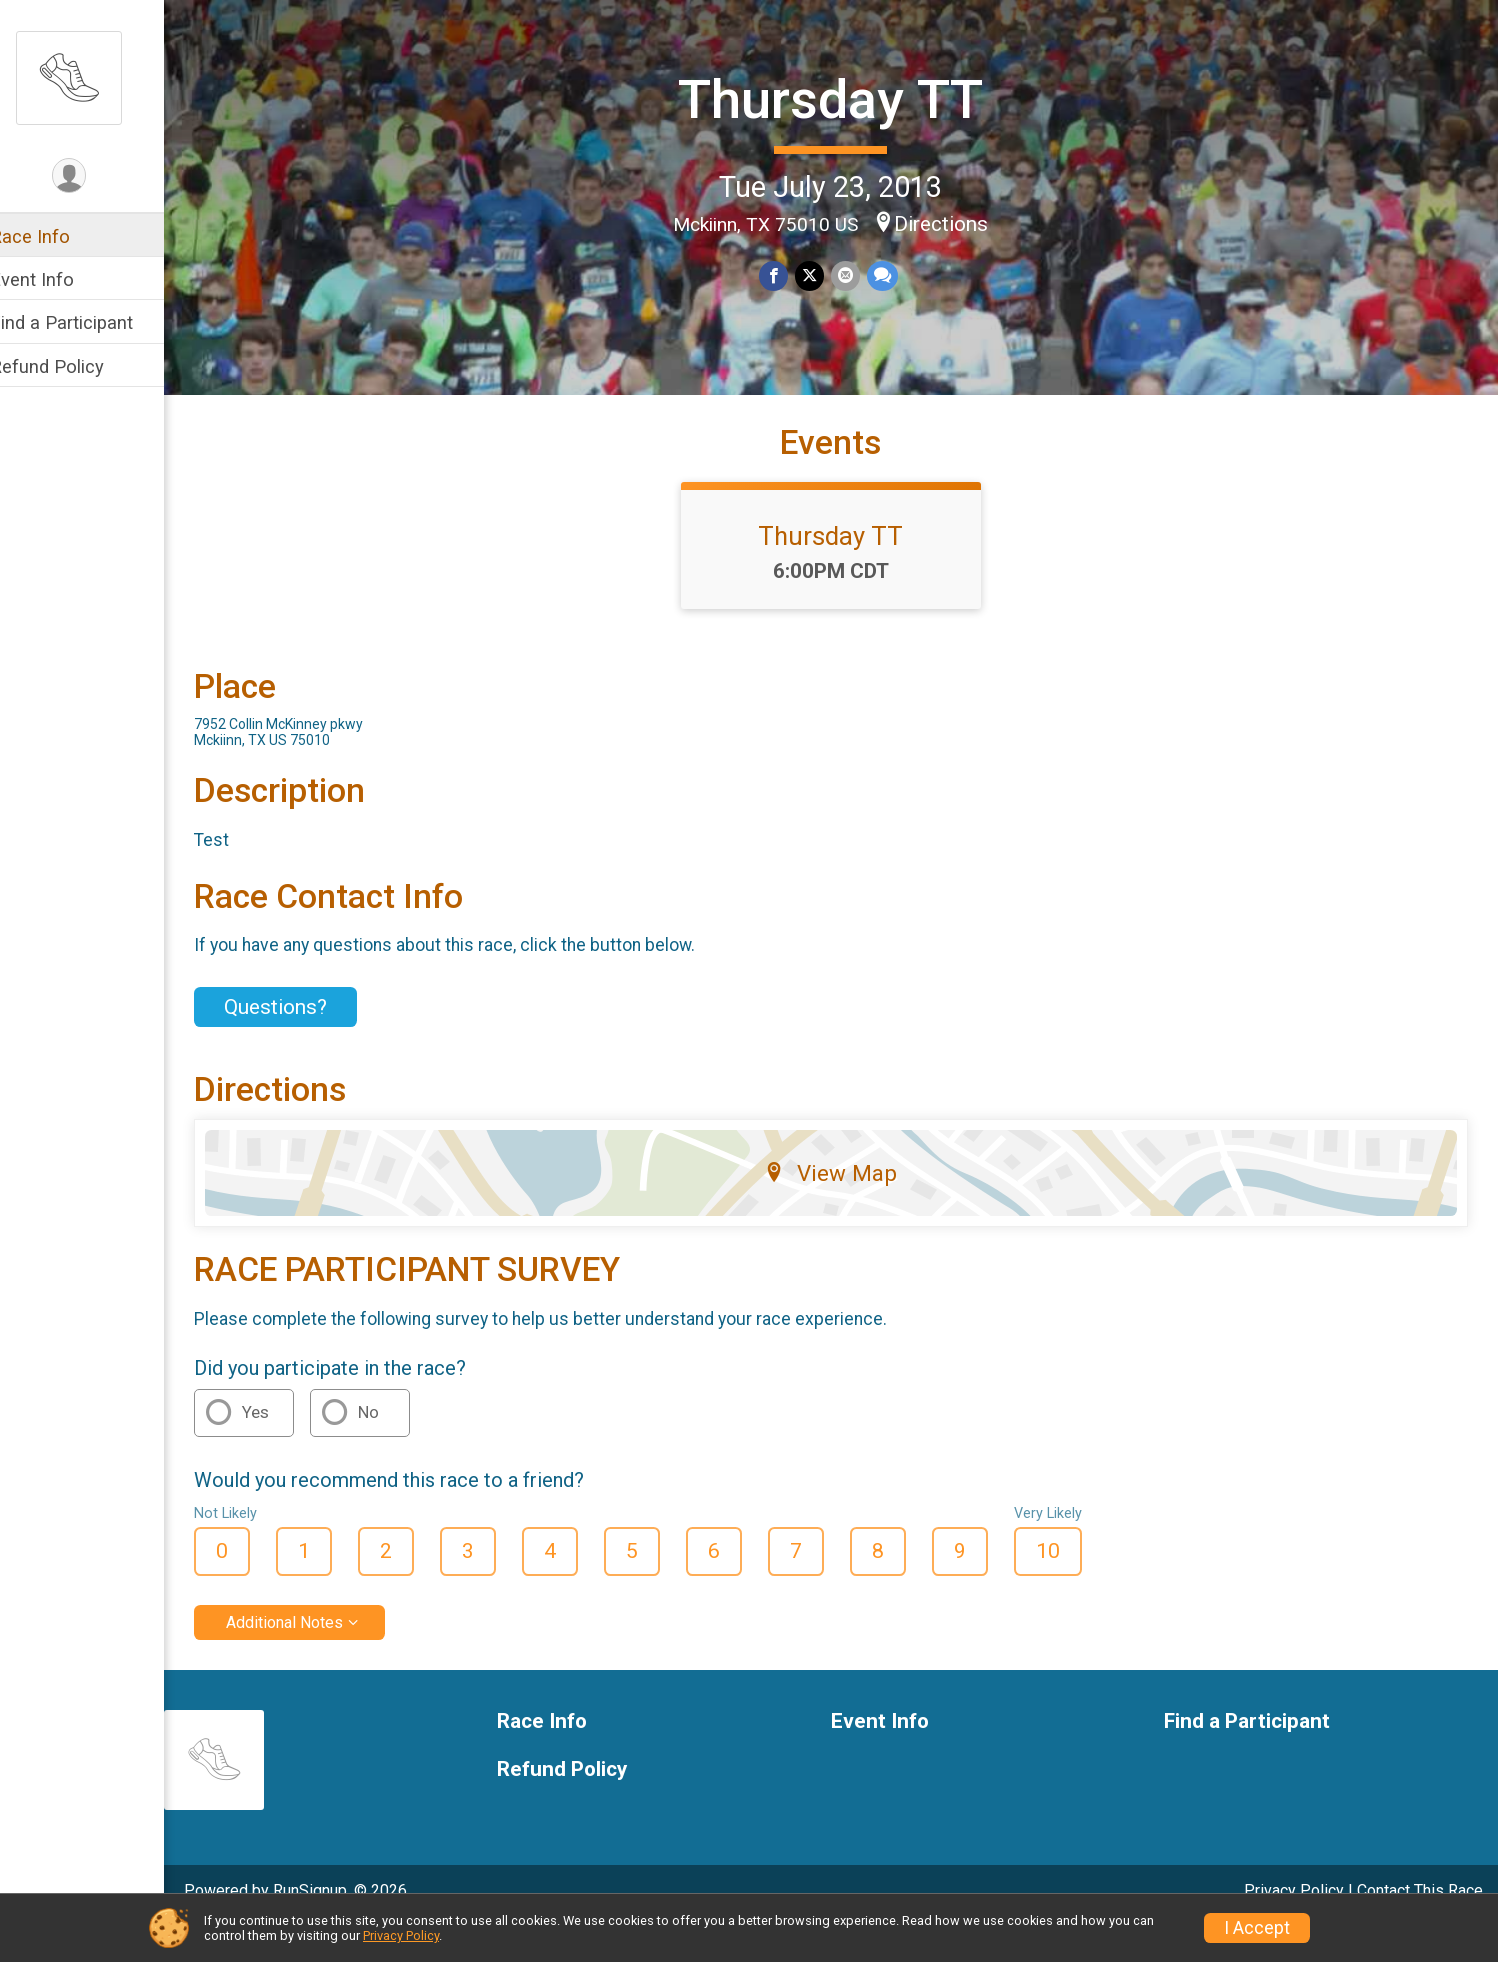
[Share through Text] (893, 275)
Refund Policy (73, 366)
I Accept (1257, 1928)
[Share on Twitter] (822, 275)
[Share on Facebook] (787, 275)
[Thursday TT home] (95, 77)
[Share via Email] (857, 275)
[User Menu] (95, 176)
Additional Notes (310, 1656)
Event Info (58, 279)
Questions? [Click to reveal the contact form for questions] (301, 1041)
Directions (955, 222)
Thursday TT (844, 98)
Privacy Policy (401, 1935)
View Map (844, 1208)
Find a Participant (87, 322)
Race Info (56, 236)
